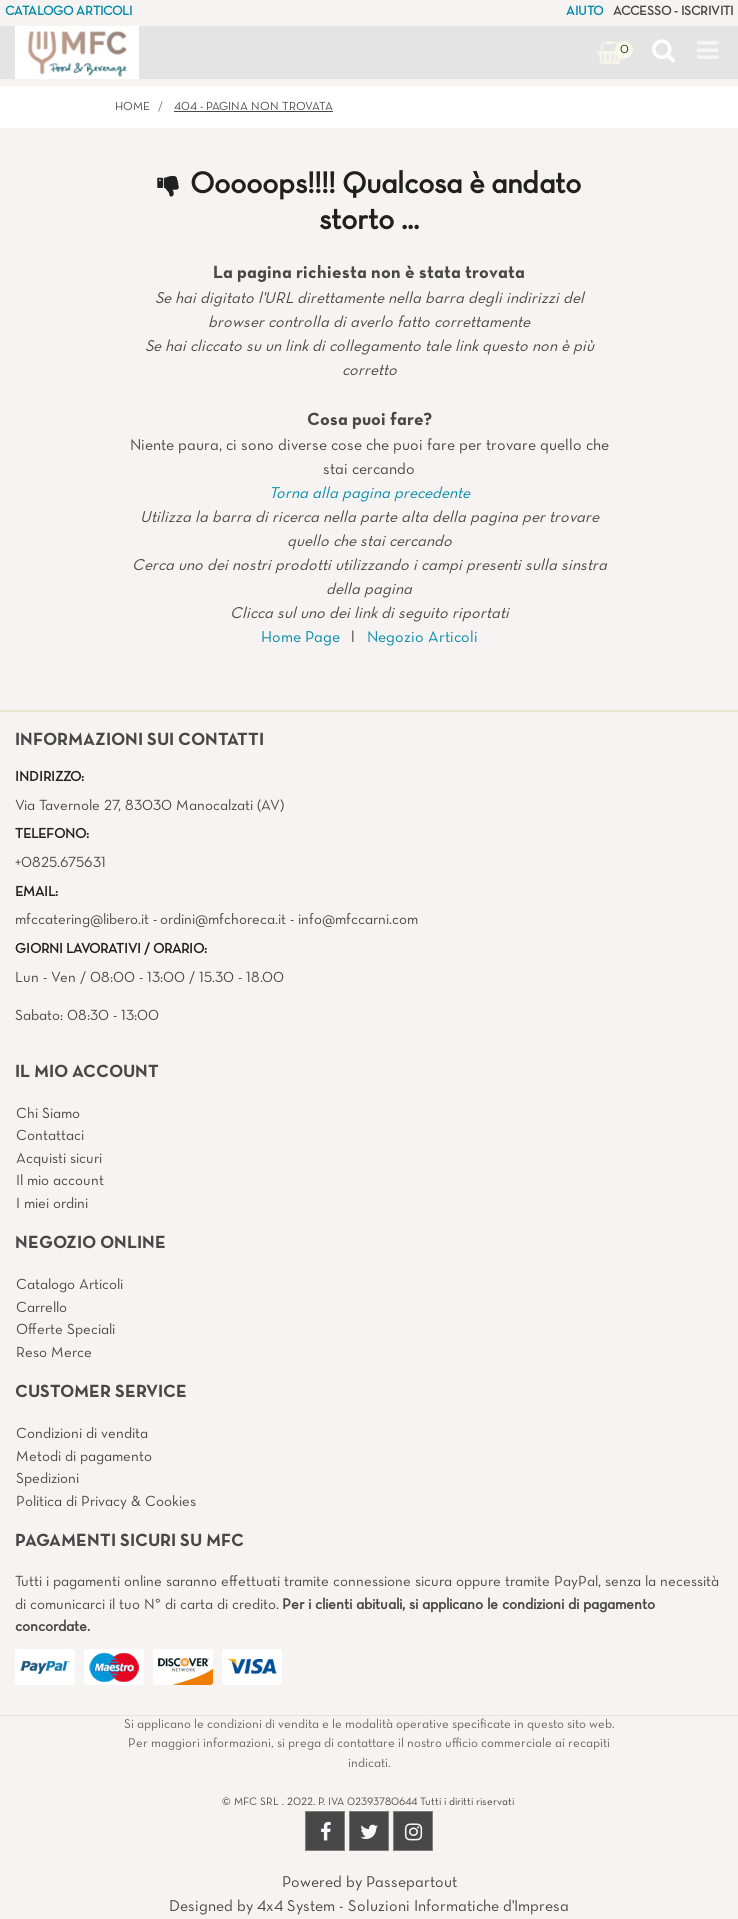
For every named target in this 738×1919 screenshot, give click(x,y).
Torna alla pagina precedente (369, 494)
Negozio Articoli (422, 638)
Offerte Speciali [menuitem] (65, 1330)
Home (132, 107)
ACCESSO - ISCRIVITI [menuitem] (673, 12)
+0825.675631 (60, 863)
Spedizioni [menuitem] (47, 1479)
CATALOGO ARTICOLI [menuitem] (68, 12)
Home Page (300, 638)
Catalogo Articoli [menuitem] (69, 1285)
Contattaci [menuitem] (50, 1136)
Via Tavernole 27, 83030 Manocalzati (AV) (149, 806)
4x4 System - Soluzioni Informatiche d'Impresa (413, 1907)
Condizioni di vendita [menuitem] (82, 1434)
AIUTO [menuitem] (584, 12)
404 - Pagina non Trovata (253, 107)
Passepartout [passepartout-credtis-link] (411, 1883)
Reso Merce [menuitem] (54, 1353)
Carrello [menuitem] (41, 1308)
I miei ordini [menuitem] (52, 1204)
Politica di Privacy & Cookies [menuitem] (106, 1502)
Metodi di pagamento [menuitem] (84, 1457)
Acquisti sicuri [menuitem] (59, 1159)
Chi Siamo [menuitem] (48, 1114)
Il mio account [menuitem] (60, 1181)
